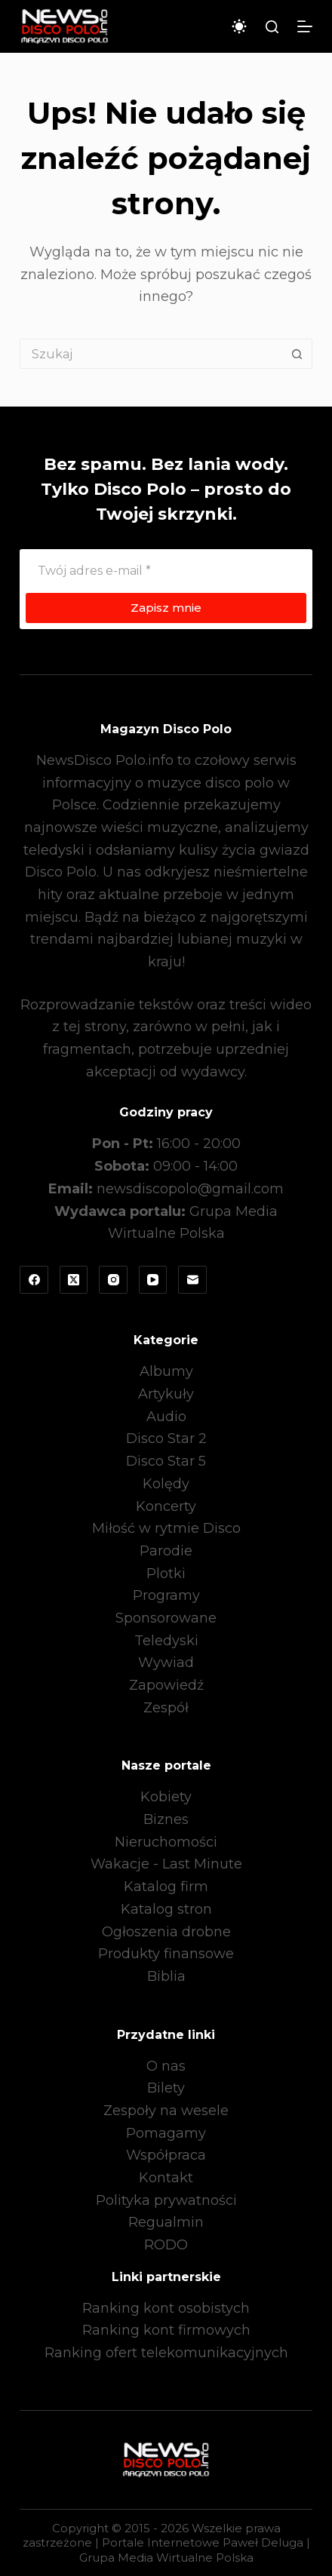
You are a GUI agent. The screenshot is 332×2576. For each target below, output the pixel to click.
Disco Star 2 (166, 1438)
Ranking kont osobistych (166, 2308)
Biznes (166, 1819)
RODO (166, 2245)
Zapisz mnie (166, 607)
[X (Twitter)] (74, 1280)
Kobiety (166, 1796)
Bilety (166, 2088)
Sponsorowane (166, 1618)
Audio (166, 1416)
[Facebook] (34, 1280)
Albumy (166, 1371)
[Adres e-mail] (166, 570)
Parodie (166, 1551)
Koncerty (166, 1506)
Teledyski (166, 1640)
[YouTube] (153, 1280)
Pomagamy (166, 2133)
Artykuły (166, 1394)
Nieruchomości (166, 1842)
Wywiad (166, 1662)
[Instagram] (113, 1280)
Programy (166, 1595)
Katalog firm (166, 1886)
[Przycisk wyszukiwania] (297, 354)
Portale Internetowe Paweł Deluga (202, 2542)
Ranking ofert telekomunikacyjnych (166, 2352)
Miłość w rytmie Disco (166, 1528)
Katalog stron (166, 1909)
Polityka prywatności (166, 2200)
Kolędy (166, 1483)
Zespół (166, 1707)
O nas (166, 2066)
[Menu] (304, 26)
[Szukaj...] (150, 354)
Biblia (166, 1976)
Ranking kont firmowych (166, 2330)
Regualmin (166, 2222)
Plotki (166, 1573)
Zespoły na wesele (166, 2110)
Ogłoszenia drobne (166, 1932)
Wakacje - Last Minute (166, 1864)
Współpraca (166, 2155)
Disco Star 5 (166, 1461)
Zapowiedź (166, 1685)
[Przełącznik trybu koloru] (239, 26)
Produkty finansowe (166, 1953)
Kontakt (166, 2177)
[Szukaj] (272, 26)
